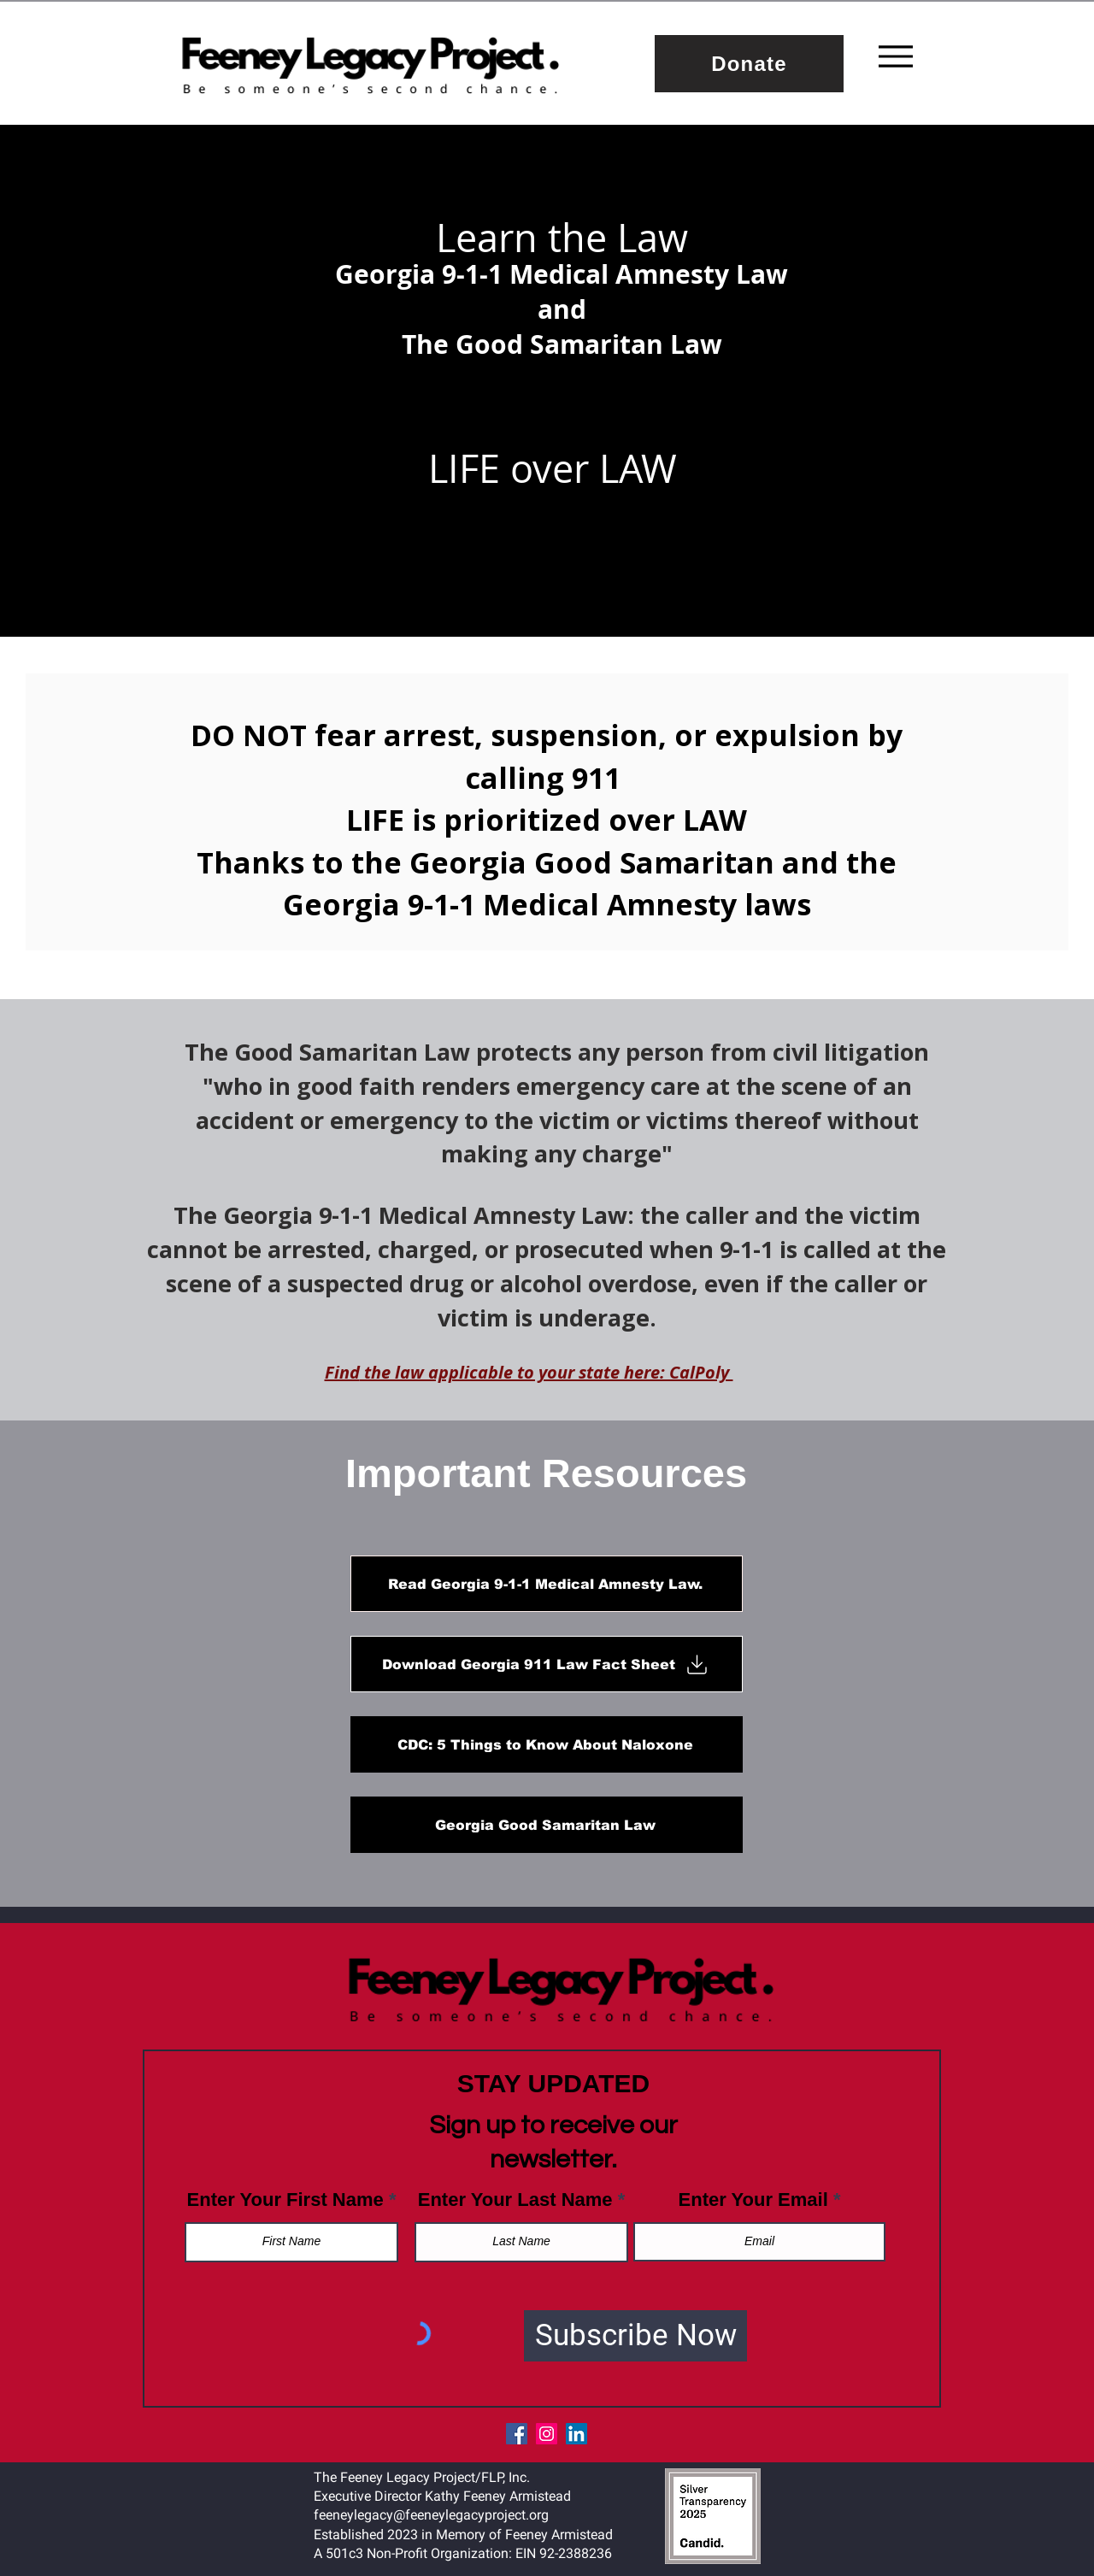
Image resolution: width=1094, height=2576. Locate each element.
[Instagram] (546, 2433)
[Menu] (895, 56)
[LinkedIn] (576, 2433)
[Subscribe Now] (635, 2335)
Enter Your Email (753, 2200)
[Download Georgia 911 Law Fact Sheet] (546, 1664)
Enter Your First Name (285, 2200)
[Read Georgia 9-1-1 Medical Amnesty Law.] (546, 1584)
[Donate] (749, 63)
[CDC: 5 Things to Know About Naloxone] (546, 1744)
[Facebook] (516, 2433)
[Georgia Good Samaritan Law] (546, 1825)
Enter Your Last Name (515, 2200)
